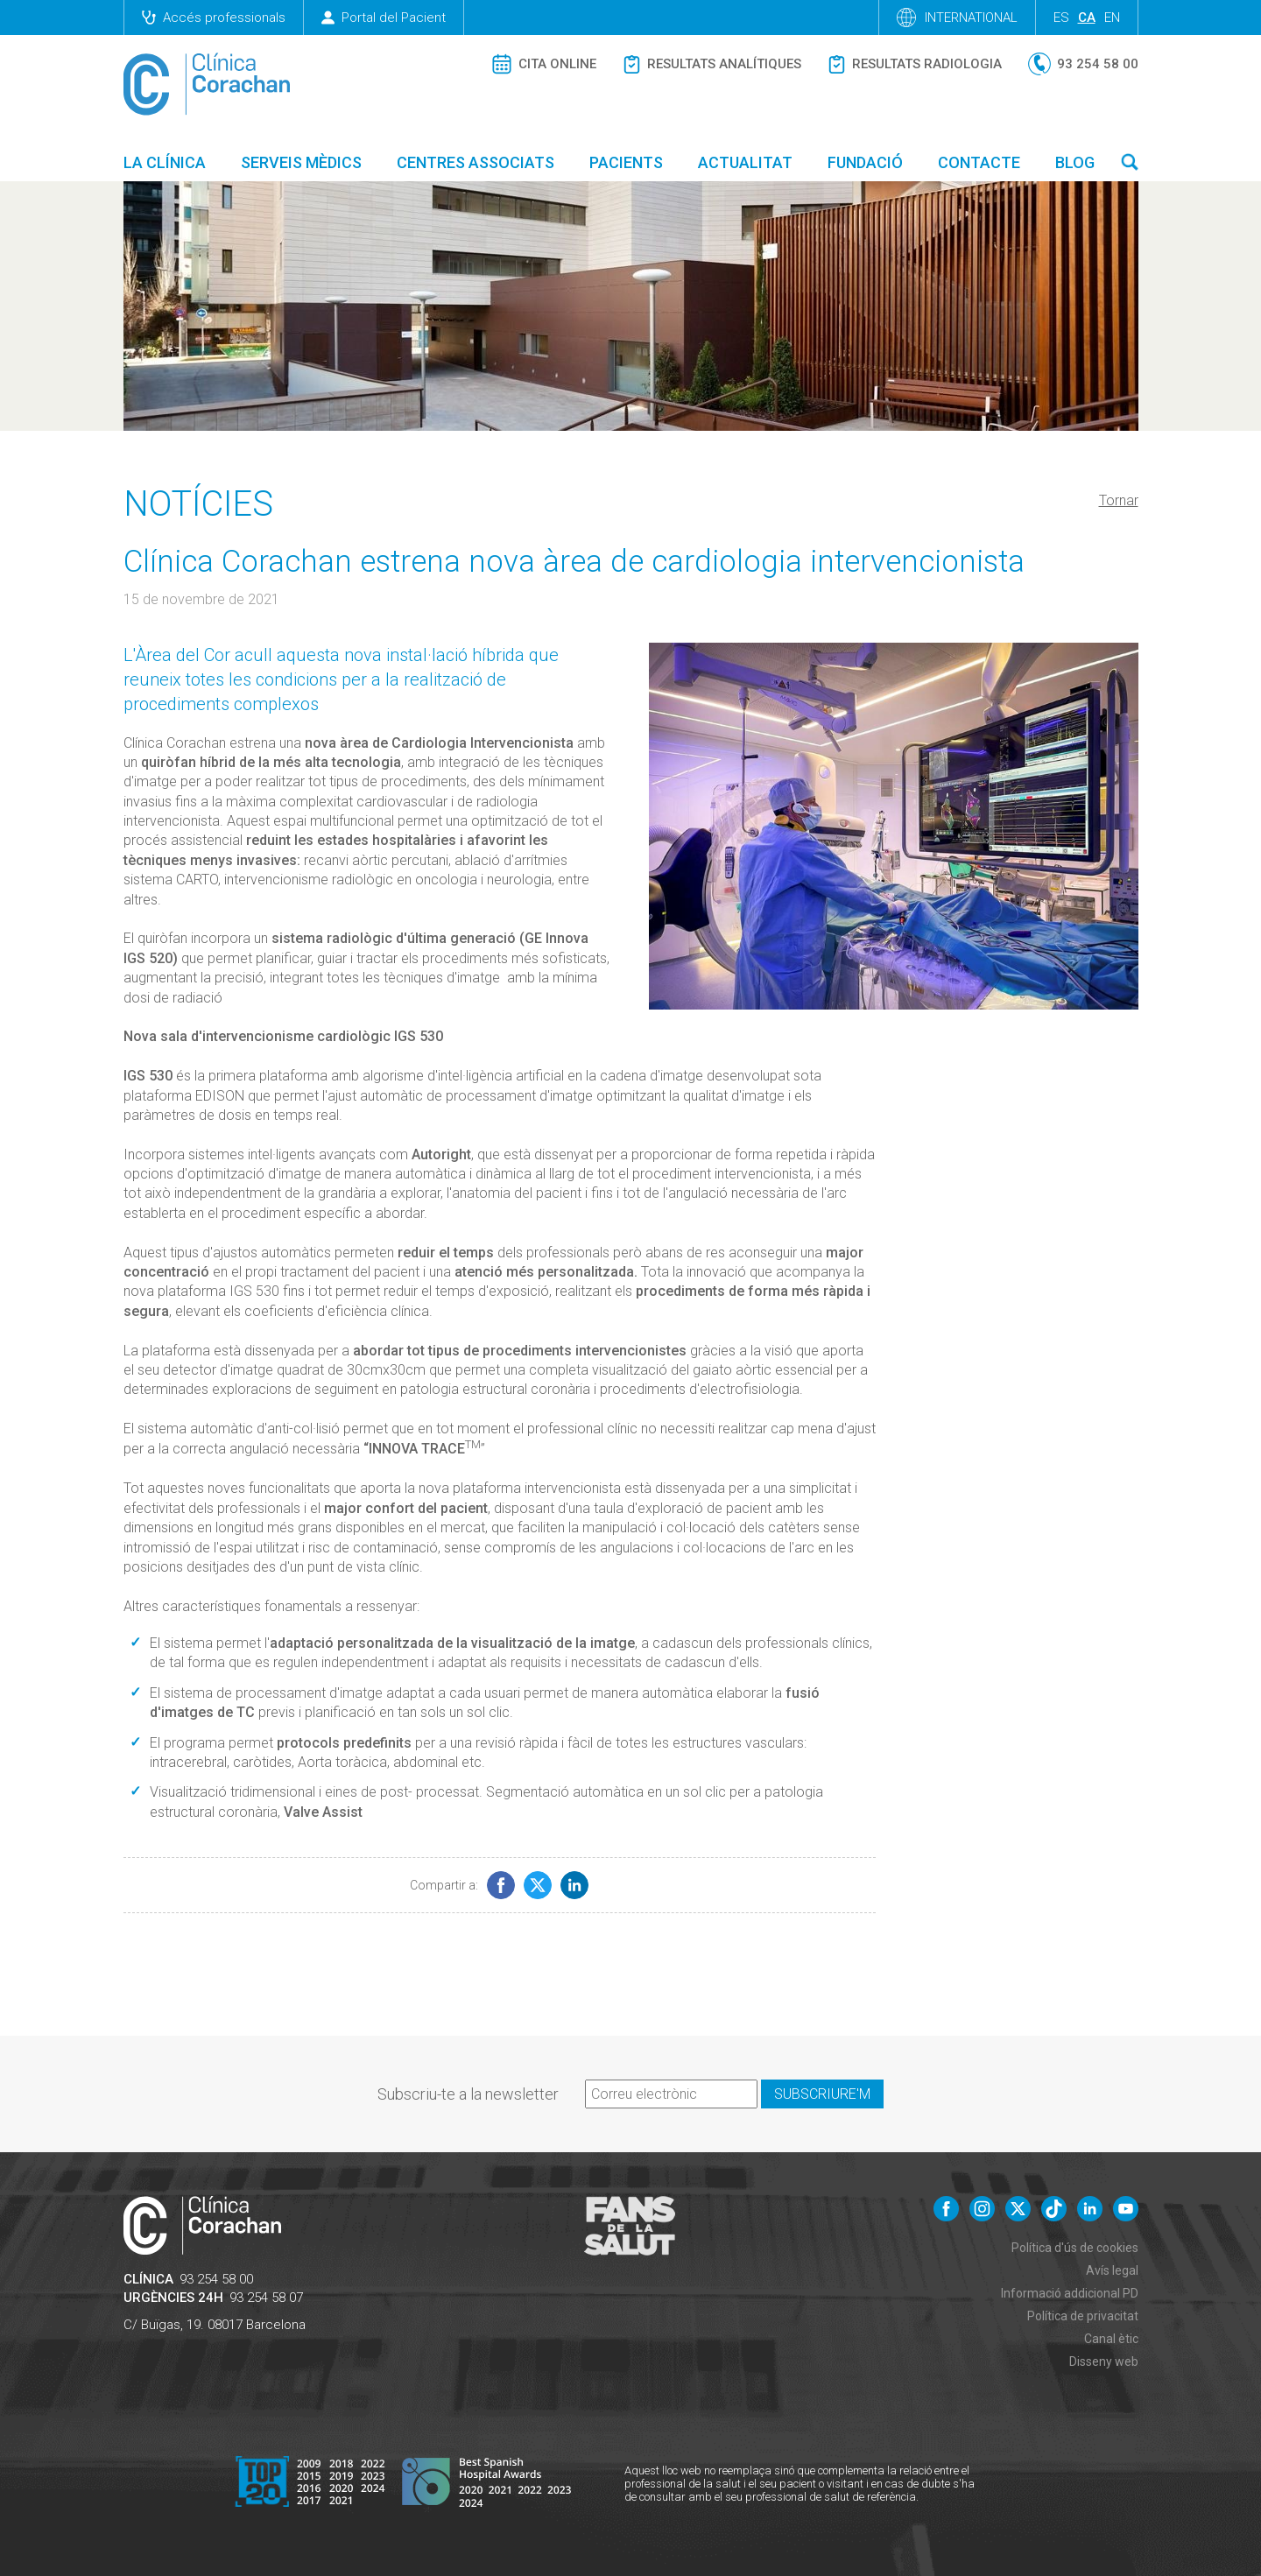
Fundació (865, 162)
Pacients (626, 162)
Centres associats (475, 162)
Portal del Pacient (383, 17)
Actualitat (745, 162)
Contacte (979, 162)
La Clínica (164, 162)
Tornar (1118, 500)
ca (1086, 17)
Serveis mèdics (301, 162)
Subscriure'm (822, 2094)
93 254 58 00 (216, 2279)
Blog (1075, 162)
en (1112, 17)
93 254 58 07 (266, 2297)
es (1061, 17)
